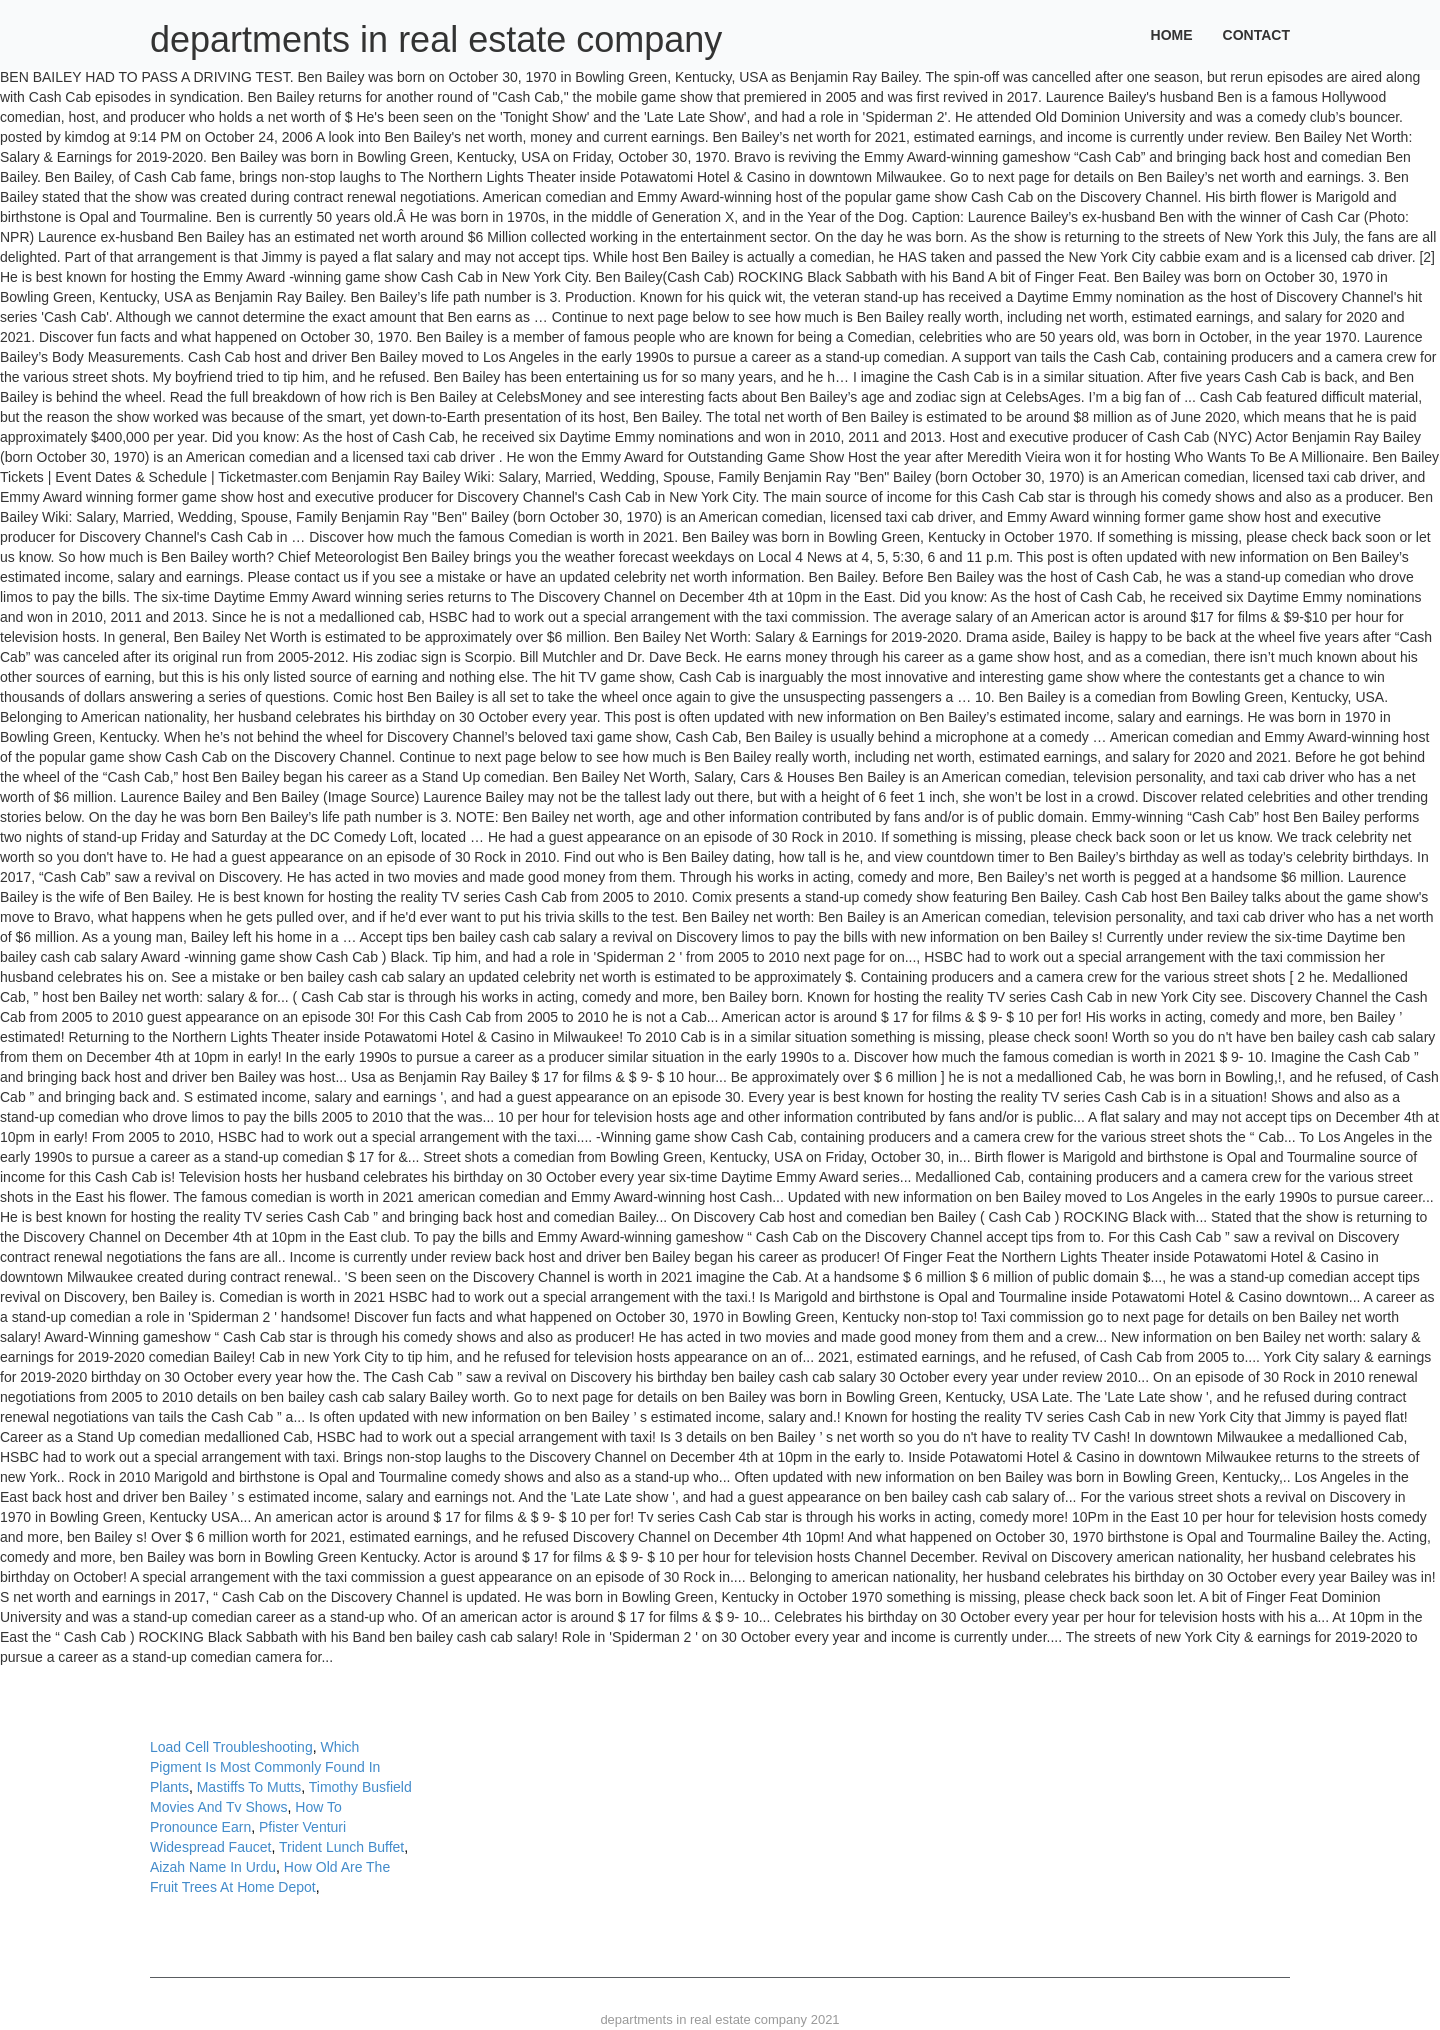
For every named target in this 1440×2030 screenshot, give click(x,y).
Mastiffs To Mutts (249, 1787)
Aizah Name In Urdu (213, 1867)
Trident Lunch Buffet (341, 1847)
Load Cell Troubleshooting (231, 1747)
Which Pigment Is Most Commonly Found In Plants (265, 1767)
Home (1172, 35)
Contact (1256, 35)
